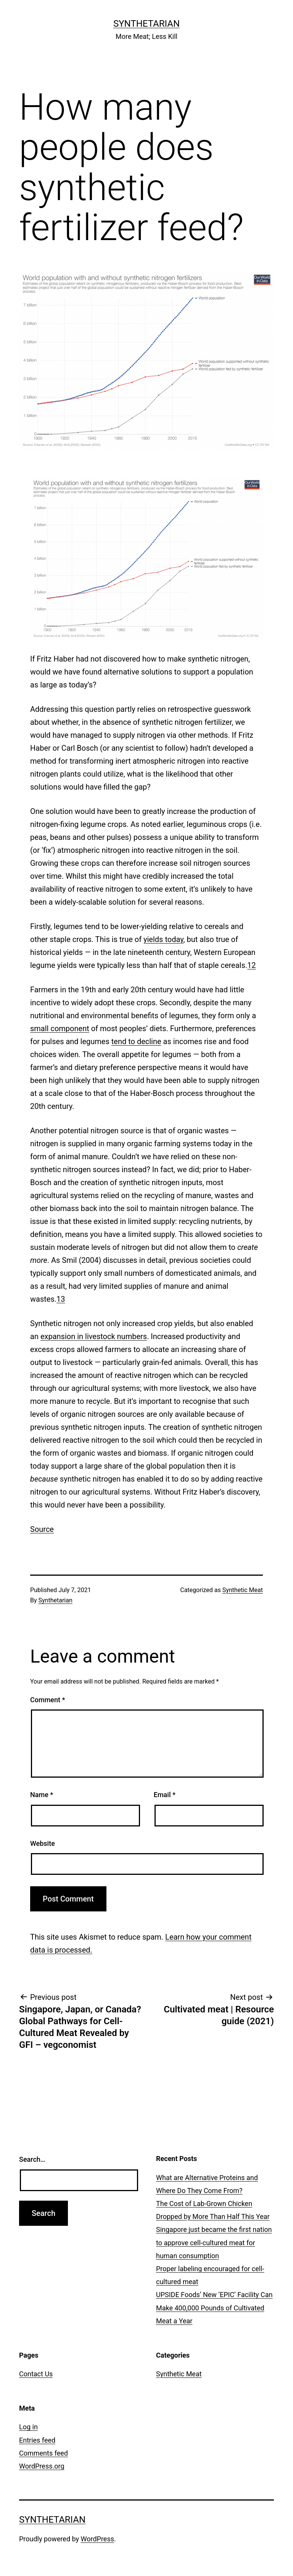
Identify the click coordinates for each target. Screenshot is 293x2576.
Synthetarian (146, 23)
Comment (47, 1700)
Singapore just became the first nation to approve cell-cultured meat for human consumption (214, 2242)
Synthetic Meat (242, 1590)
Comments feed (43, 2453)
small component (59, 1028)
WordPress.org (41, 2466)
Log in (28, 2427)
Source (42, 1529)
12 (251, 965)
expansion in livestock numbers (93, 1336)
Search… (32, 2159)
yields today (163, 939)
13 (60, 1299)
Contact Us (36, 2374)
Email (164, 1795)
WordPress (97, 2539)
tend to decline (136, 1041)
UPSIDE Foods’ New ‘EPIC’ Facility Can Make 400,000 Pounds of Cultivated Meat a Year (214, 2307)
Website (42, 1843)
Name (41, 1795)
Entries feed (37, 2440)
